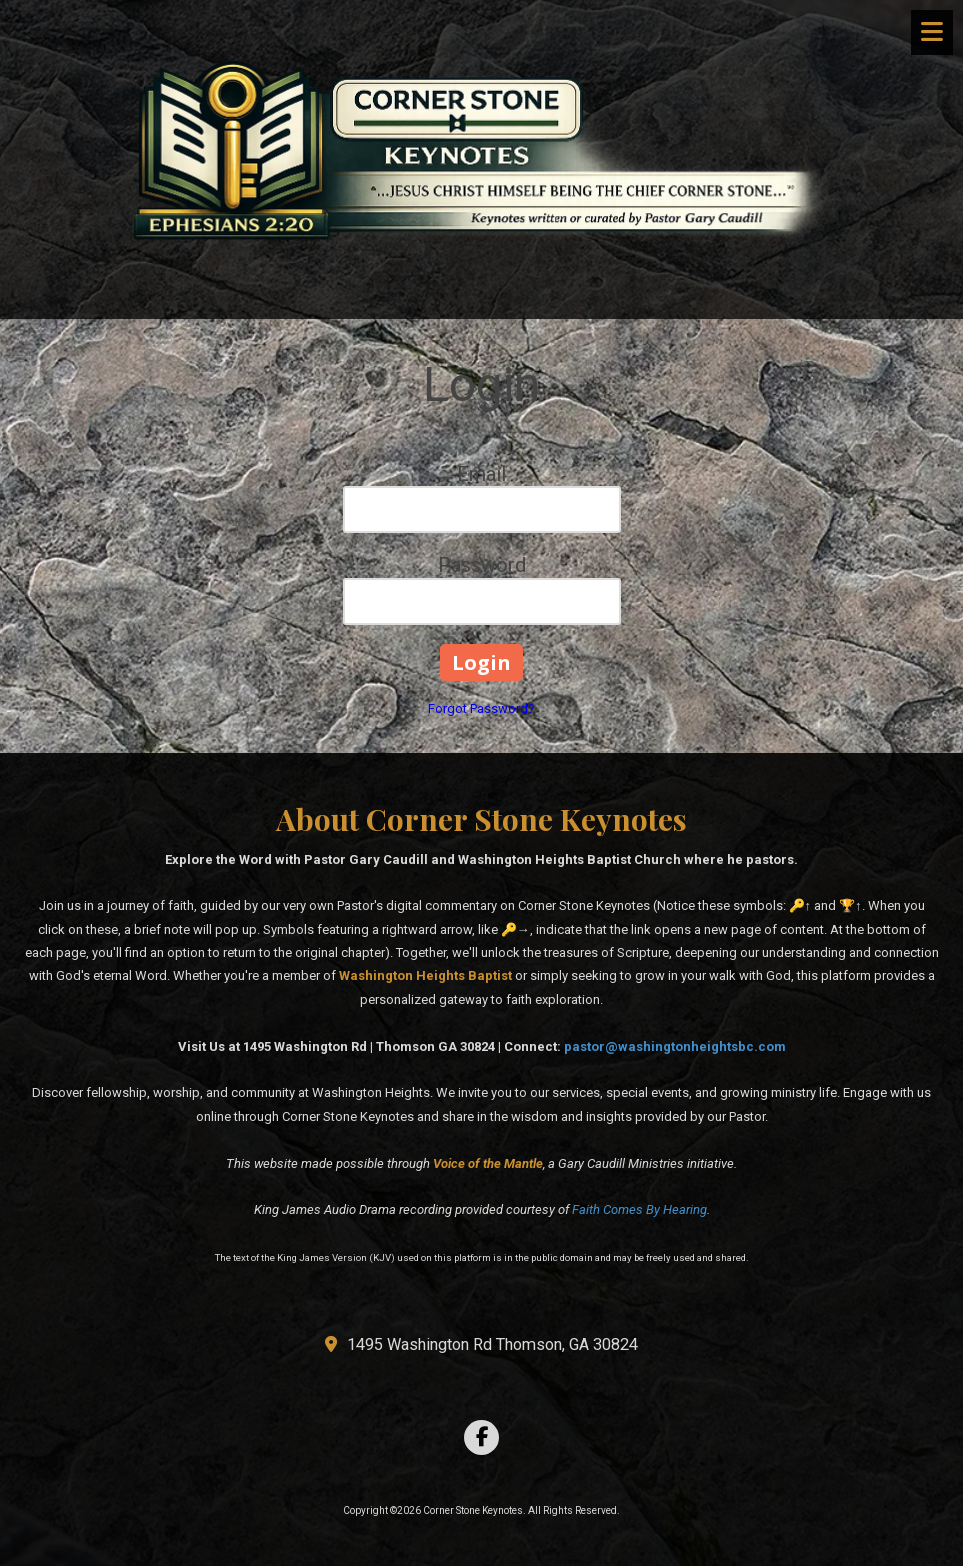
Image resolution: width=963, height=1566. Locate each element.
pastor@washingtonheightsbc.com (675, 1046)
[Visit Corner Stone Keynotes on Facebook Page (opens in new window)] (481, 1437)
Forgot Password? (481, 708)
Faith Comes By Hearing (639, 1209)
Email (481, 474)
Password (482, 565)
